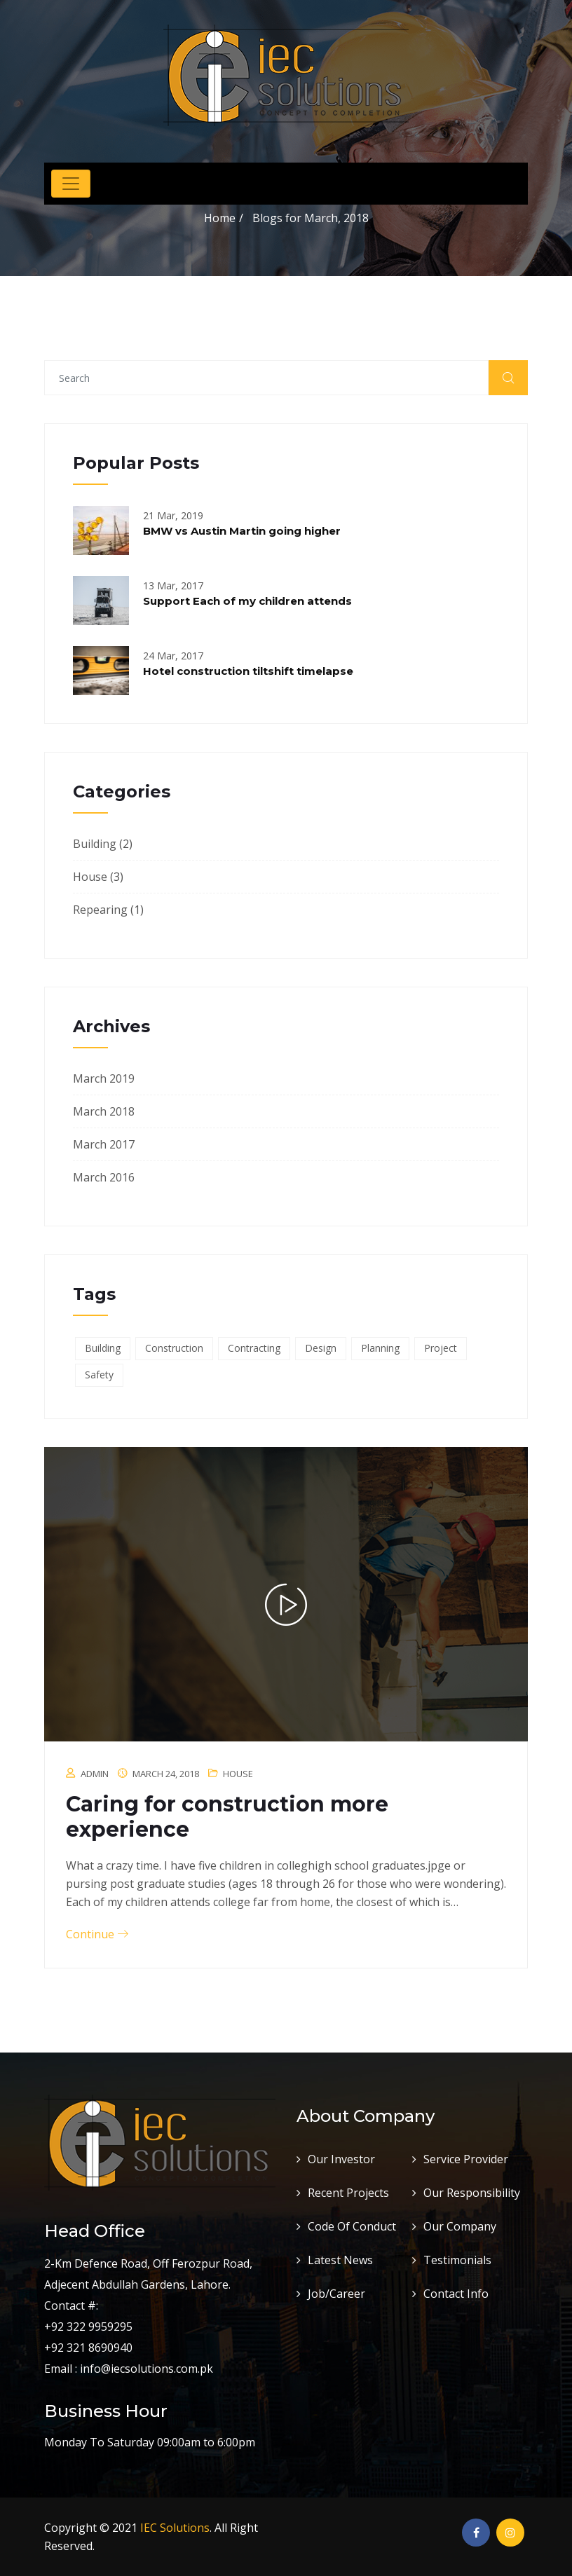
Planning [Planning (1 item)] (380, 1348)
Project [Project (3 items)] (440, 1348)
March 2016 (104, 1177)
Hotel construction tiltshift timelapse (248, 671)
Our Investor (341, 2159)
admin (95, 1773)
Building (94, 843)
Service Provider (465, 2159)
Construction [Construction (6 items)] (174, 1348)
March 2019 (104, 1078)
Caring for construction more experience (227, 1816)
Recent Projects (348, 2192)
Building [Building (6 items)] (103, 1348)
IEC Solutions (175, 2527)
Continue (97, 1934)
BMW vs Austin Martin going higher (242, 530)
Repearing (100, 909)
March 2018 (104, 1111)
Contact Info (456, 2293)
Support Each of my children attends (247, 601)
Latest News (340, 2260)
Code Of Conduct (352, 2226)
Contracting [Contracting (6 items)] (254, 1348)
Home (220, 218)
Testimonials (457, 2260)
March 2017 (104, 1144)
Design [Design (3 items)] (320, 1348)
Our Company (459, 2226)
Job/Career (336, 2293)
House (90, 876)
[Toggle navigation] (70, 184)
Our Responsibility (471, 2192)
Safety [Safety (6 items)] (99, 1374)
